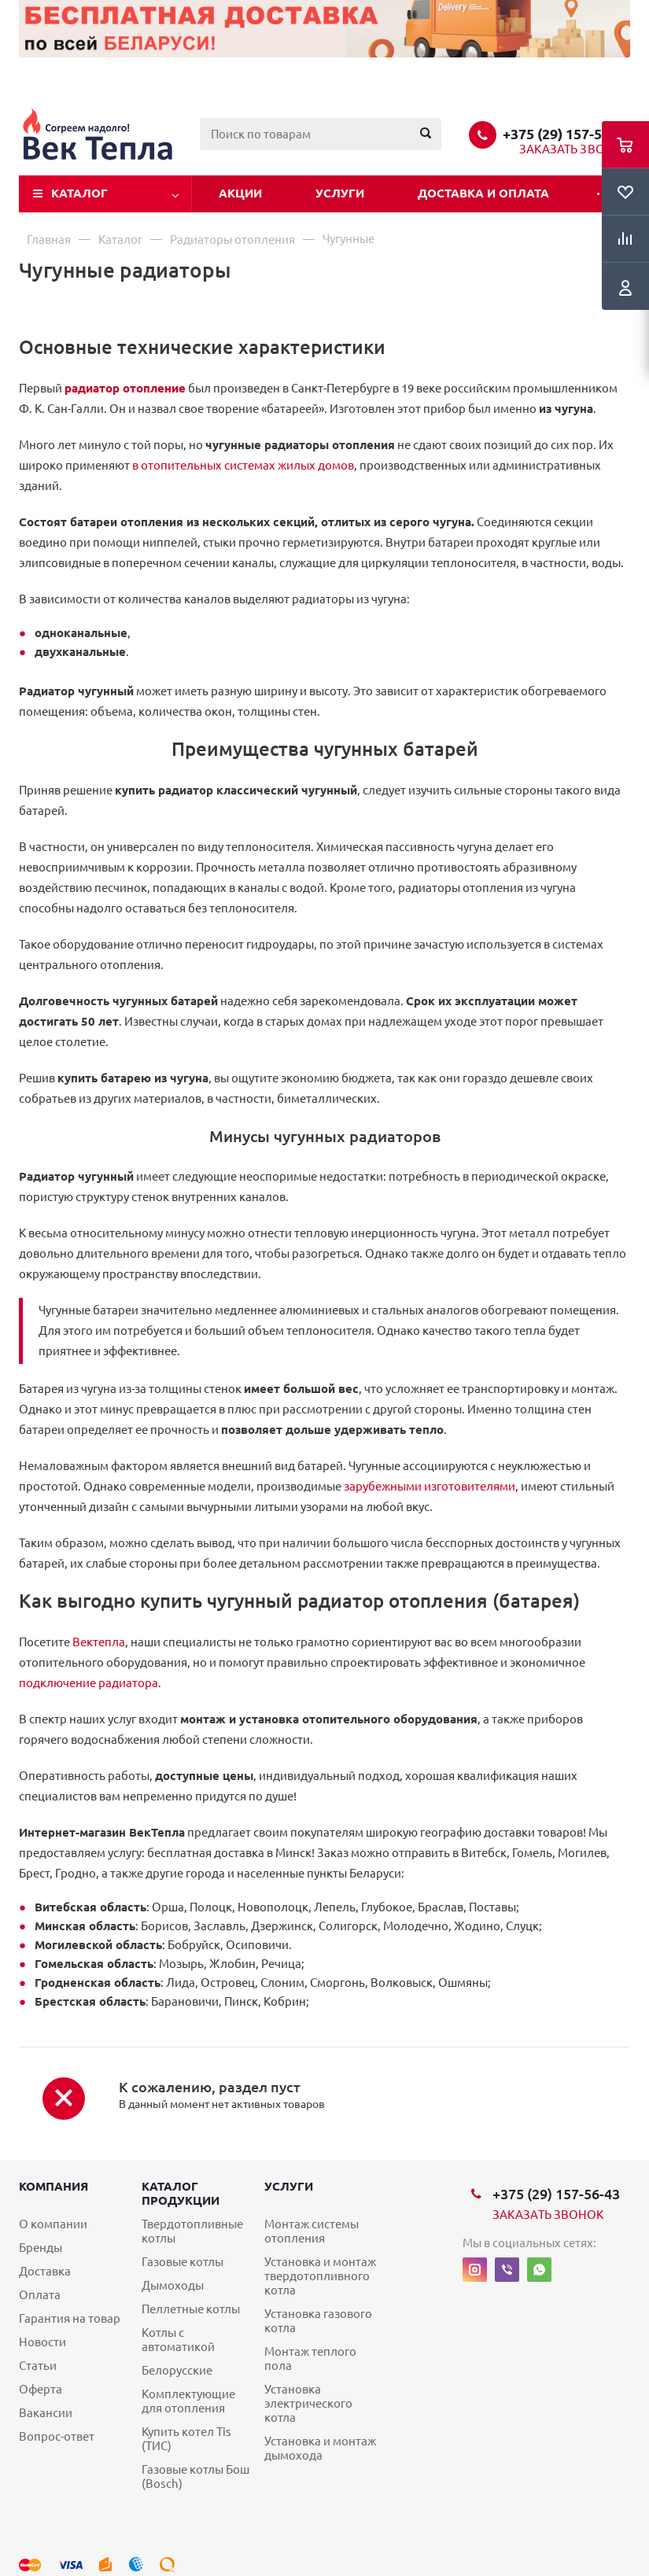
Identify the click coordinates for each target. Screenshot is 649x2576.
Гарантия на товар (69, 2318)
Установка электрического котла (308, 2403)
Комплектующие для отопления (188, 2401)
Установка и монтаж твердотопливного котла (320, 2276)
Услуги (339, 193)
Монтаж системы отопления (311, 2231)
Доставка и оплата (483, 193)
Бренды (40, 2247)
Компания (53, 2186)
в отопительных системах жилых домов (243, 465)
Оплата (40, 2294)
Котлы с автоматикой (178, 2339)
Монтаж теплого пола (310, 2358)
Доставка (45, 2271)
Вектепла (98, 1642)
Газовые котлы (182, 2261)
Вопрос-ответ (56, 2436)
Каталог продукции (180, 2193)
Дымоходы (173, 2285)
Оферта (40, 2389)
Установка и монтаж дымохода (320, 2448)
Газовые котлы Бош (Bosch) (195, 2476)
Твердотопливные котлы (192, 2231)
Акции (240, 193)
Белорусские (177, 2370)
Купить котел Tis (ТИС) (186, 2439)
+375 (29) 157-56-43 (566, 134)
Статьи (38, 2365)
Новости (42, 2342)
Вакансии (45, 2412)
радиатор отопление (125, 388)
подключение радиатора (88, 1683)
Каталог (79, 193)
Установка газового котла (318, 2321)
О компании (53, 2224)
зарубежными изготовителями (429, 1486)
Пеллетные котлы (191, 2309)
